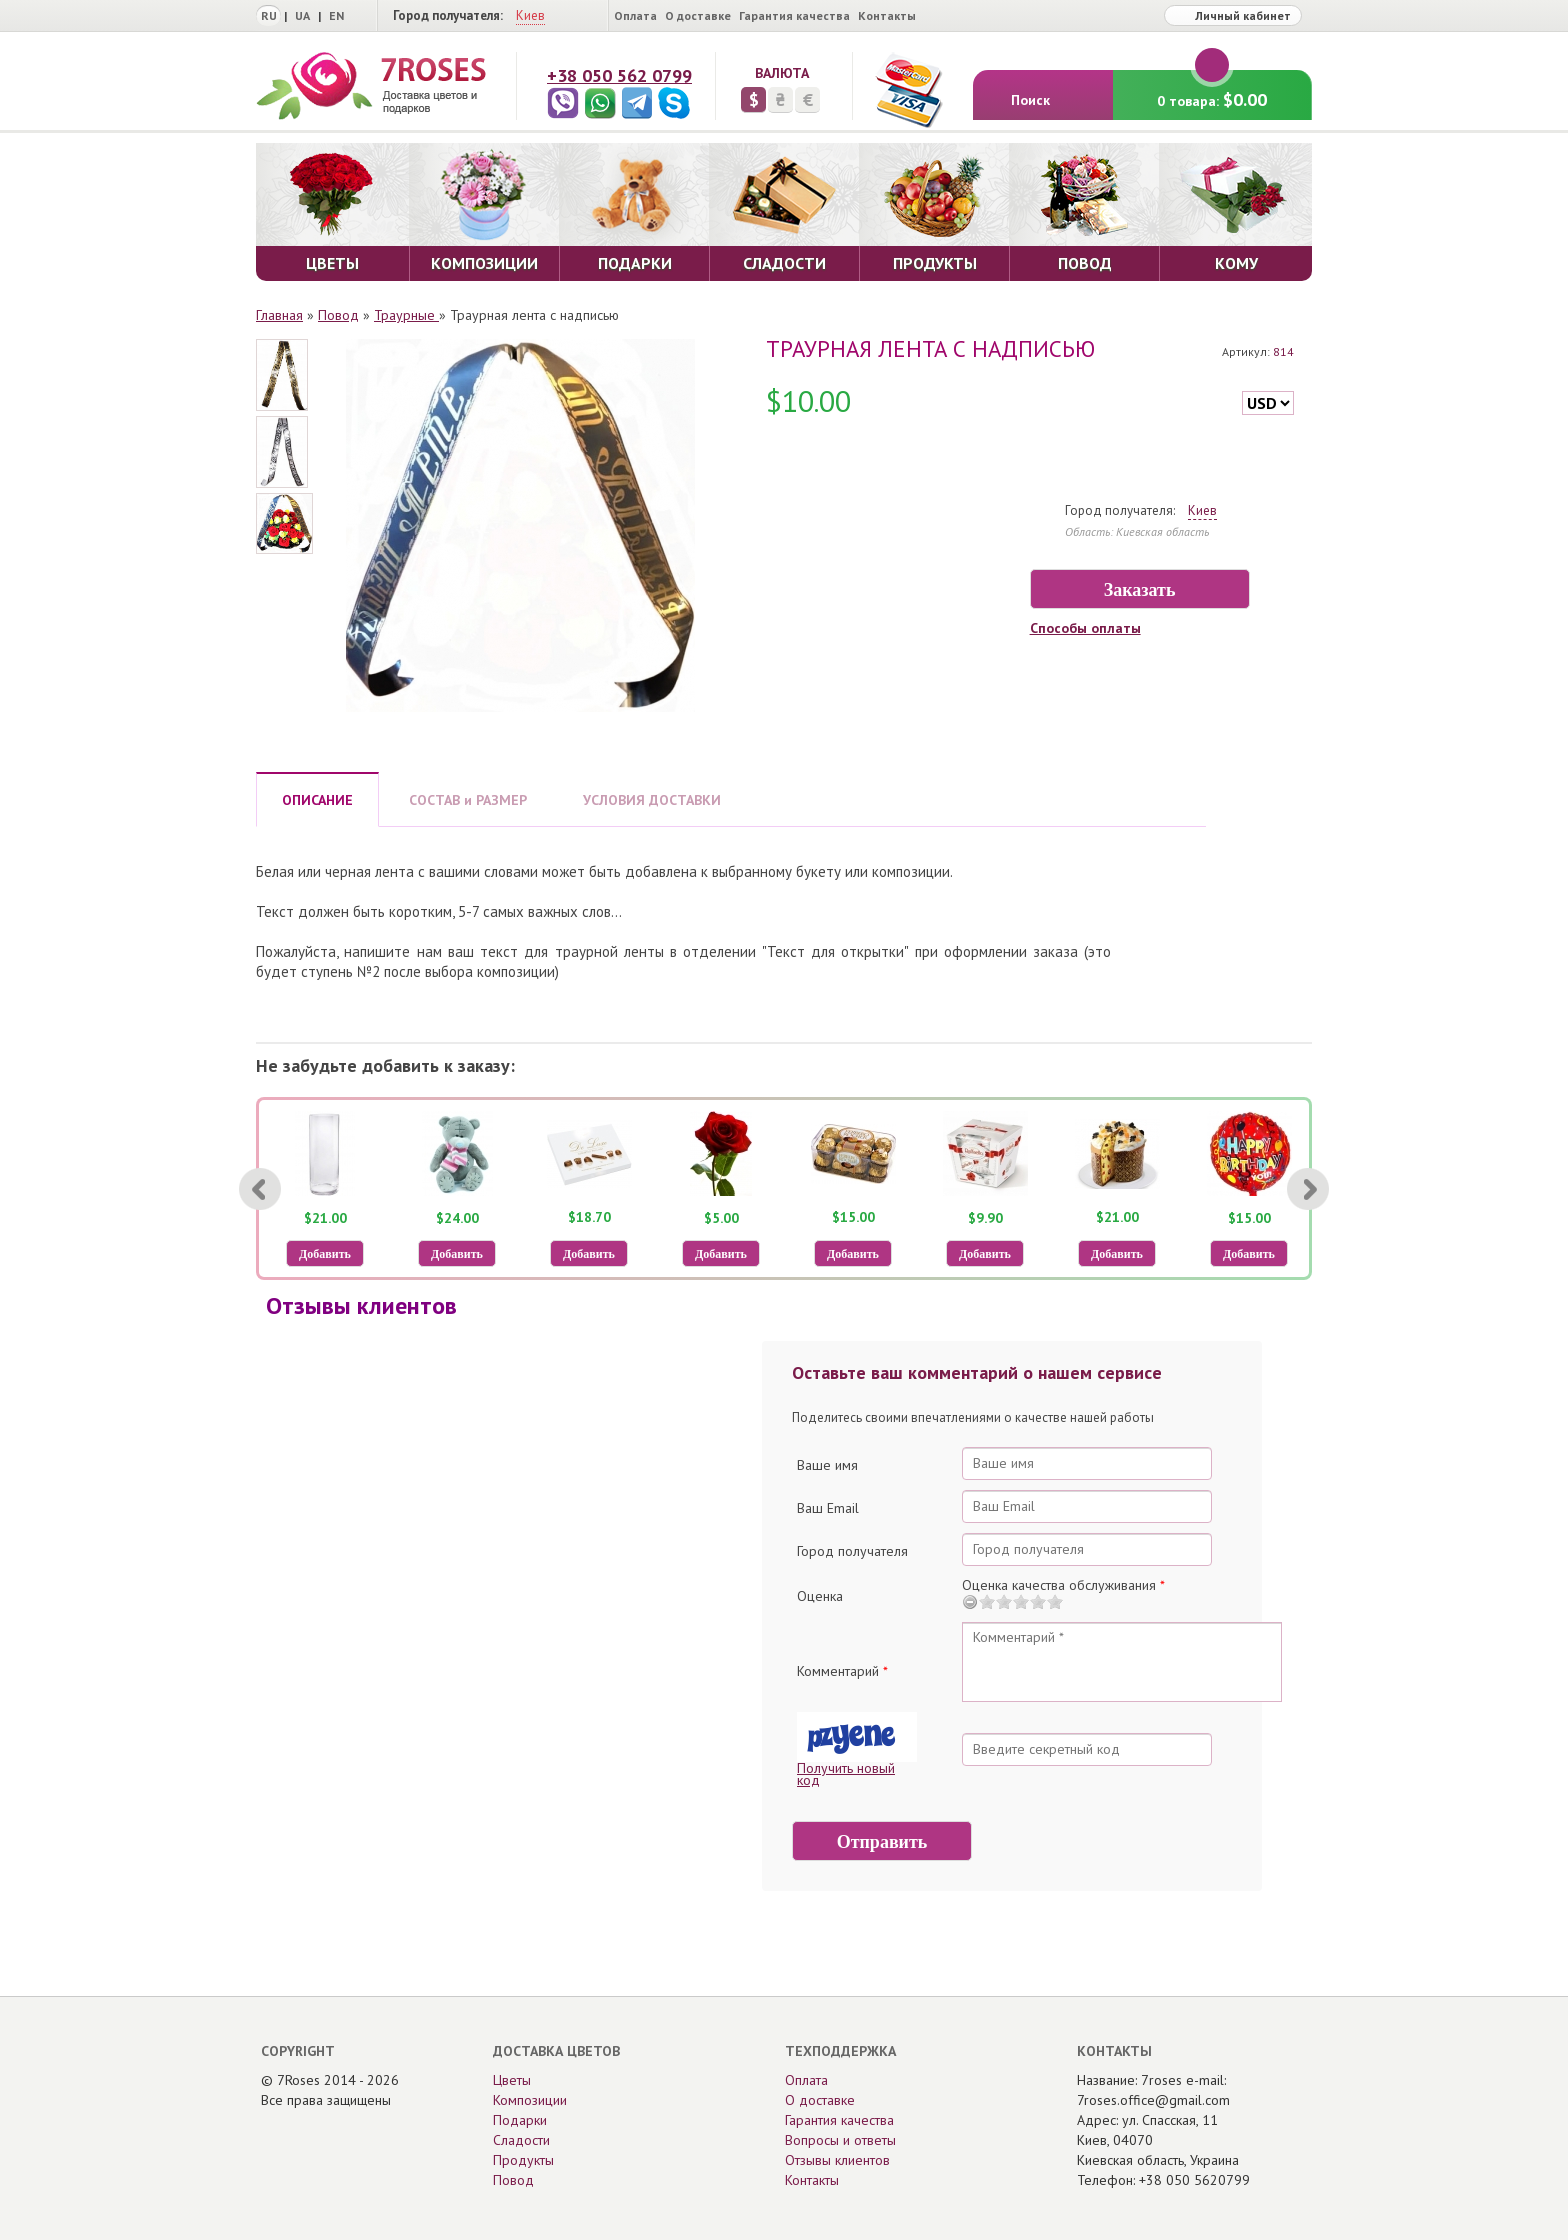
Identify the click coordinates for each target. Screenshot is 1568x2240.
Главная (279, 315)
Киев (530, 15)
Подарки (520, 2120)
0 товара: (1212, 90)
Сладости (521, 2140)
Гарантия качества (794, 15)
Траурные (406, 315)
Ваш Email (828, 1508)
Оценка (820, 1596)
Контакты (887, 15)
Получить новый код (846, 1774)
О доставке (698, 15)
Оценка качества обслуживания (1063, 1585)
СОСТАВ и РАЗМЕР (468, 800)
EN (336, 15)
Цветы (512, 2080)
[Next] (1308, 1189)
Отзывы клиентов (837, 2160)
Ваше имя (827, 1465)
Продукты (523, 2160)
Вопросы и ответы (840, 2140)
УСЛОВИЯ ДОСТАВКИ (652, 800)
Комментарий (842, 1671)
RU (269, 15)
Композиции (530, 2100)
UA (302, 15)
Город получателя (852, 1551)
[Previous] (260, 1189)
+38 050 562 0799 (619, 75)
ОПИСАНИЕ (317, 800)
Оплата (635, 15)
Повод (338, 315)
